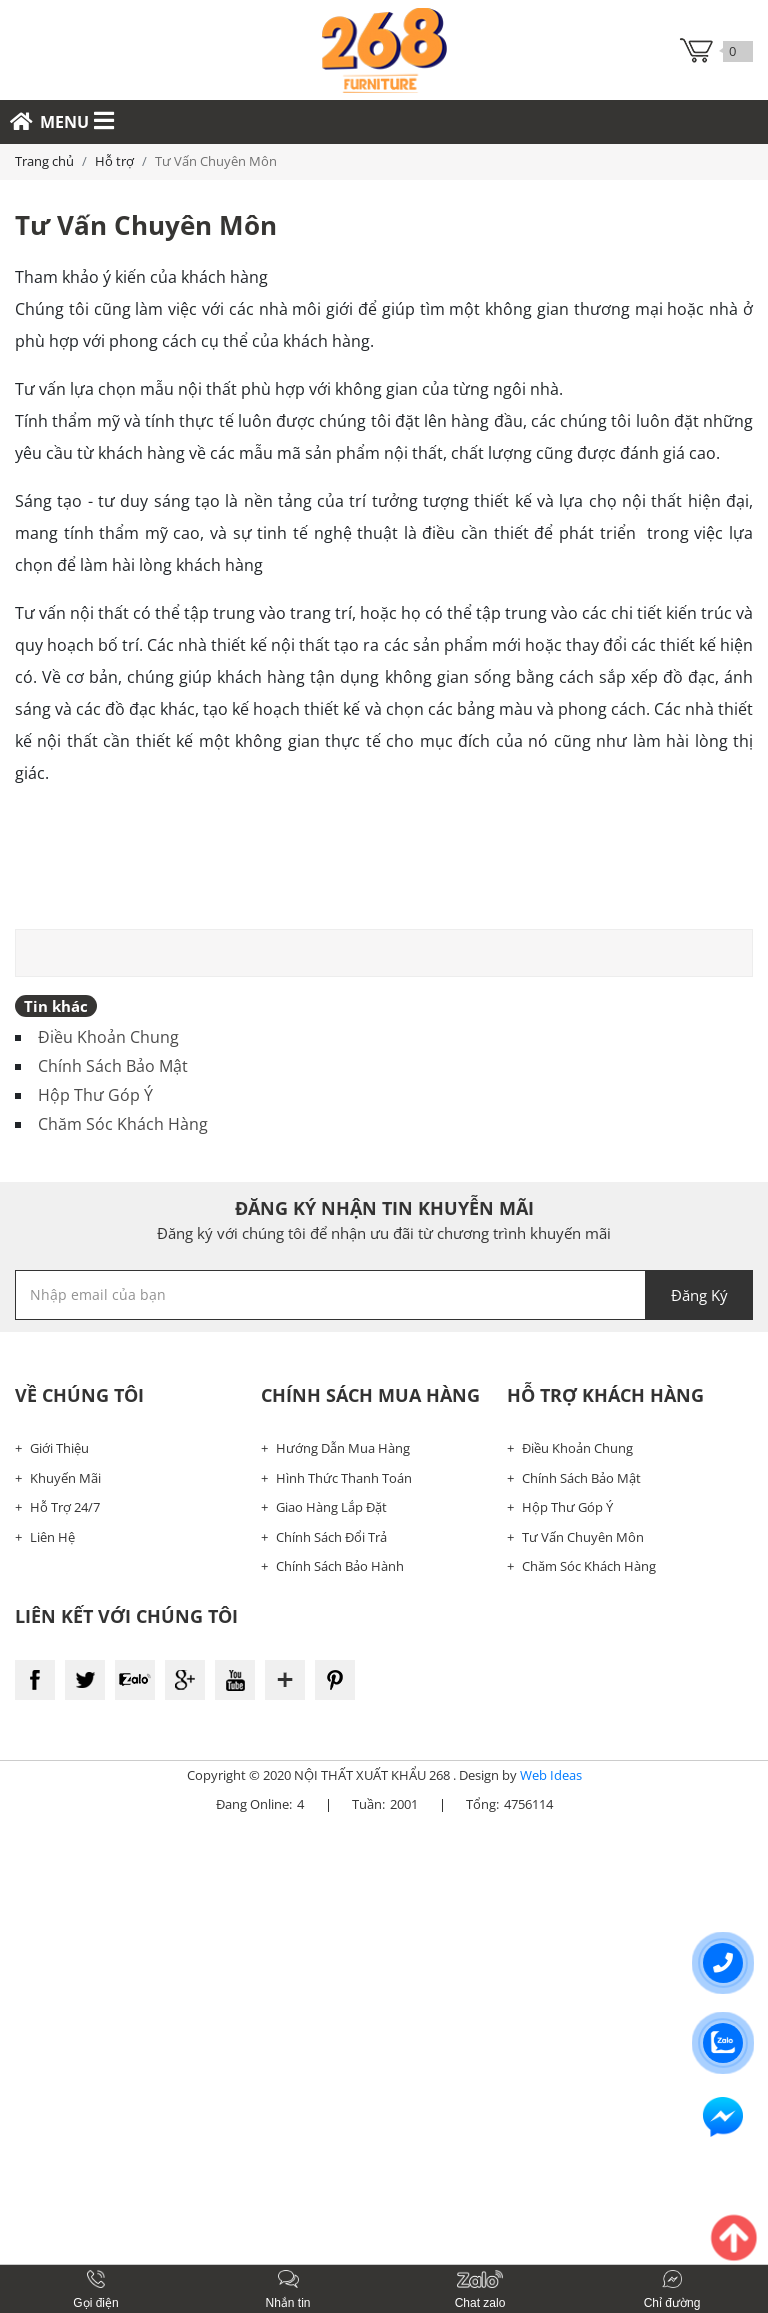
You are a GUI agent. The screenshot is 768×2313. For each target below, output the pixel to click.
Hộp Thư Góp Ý (95, 1095)
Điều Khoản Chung (108, 1037)
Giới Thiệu (59, 1448)
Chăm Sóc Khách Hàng (123, 1124)
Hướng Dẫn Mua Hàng (343, 1448)
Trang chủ (44, 161)
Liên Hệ (52, 1537)
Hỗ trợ (114, 161)
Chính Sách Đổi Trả (331, 1537)
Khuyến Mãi (65, 1478)
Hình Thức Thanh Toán (344, 1478)
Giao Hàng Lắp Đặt (331, 1507)
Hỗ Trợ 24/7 (65, 1507)
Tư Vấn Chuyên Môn (583, 1537)
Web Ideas (551, 1775)
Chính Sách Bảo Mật (113, 1066)
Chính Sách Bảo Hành (340, 1566)
